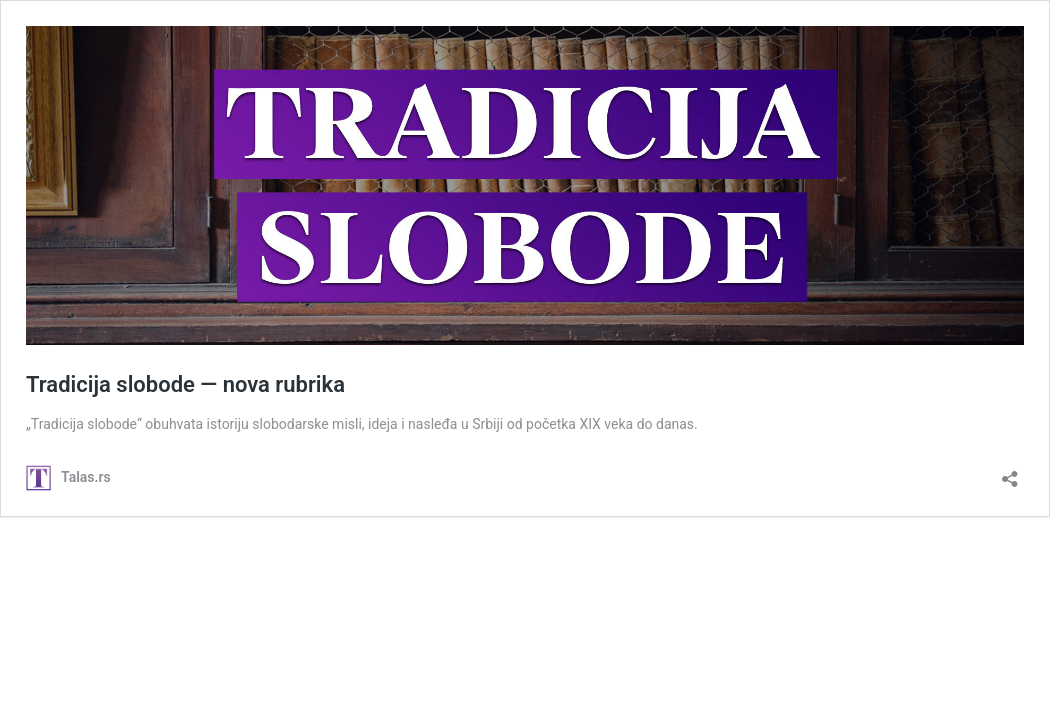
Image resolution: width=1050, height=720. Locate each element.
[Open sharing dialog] (1010, 472)
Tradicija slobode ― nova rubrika (185, 384)
